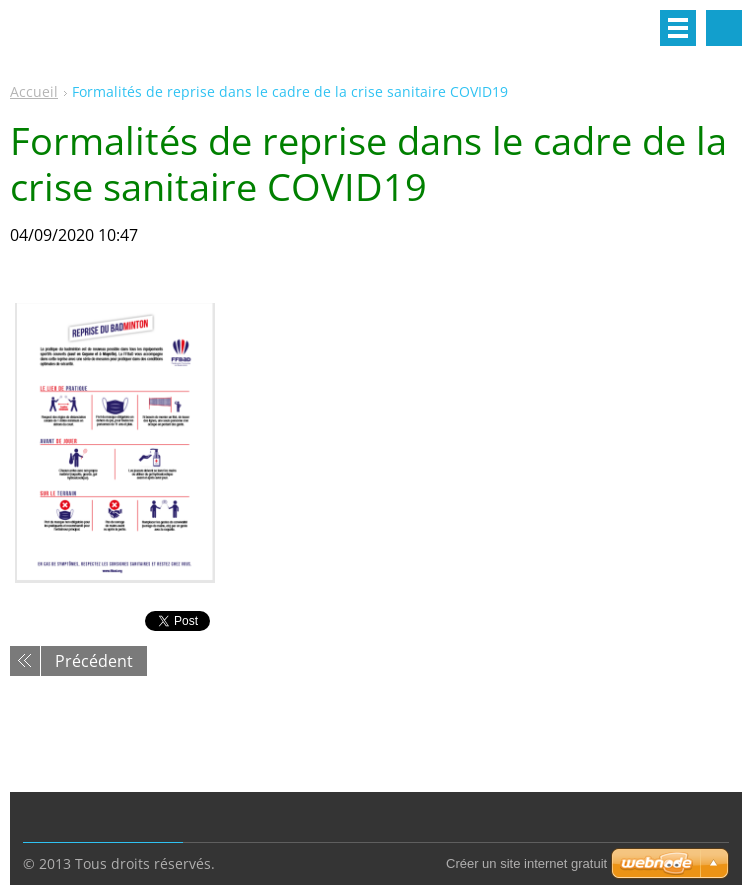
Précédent (94, 661)
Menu (678, 28)
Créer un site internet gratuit (526, 863)
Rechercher (724, 28)
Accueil (34, 91)
